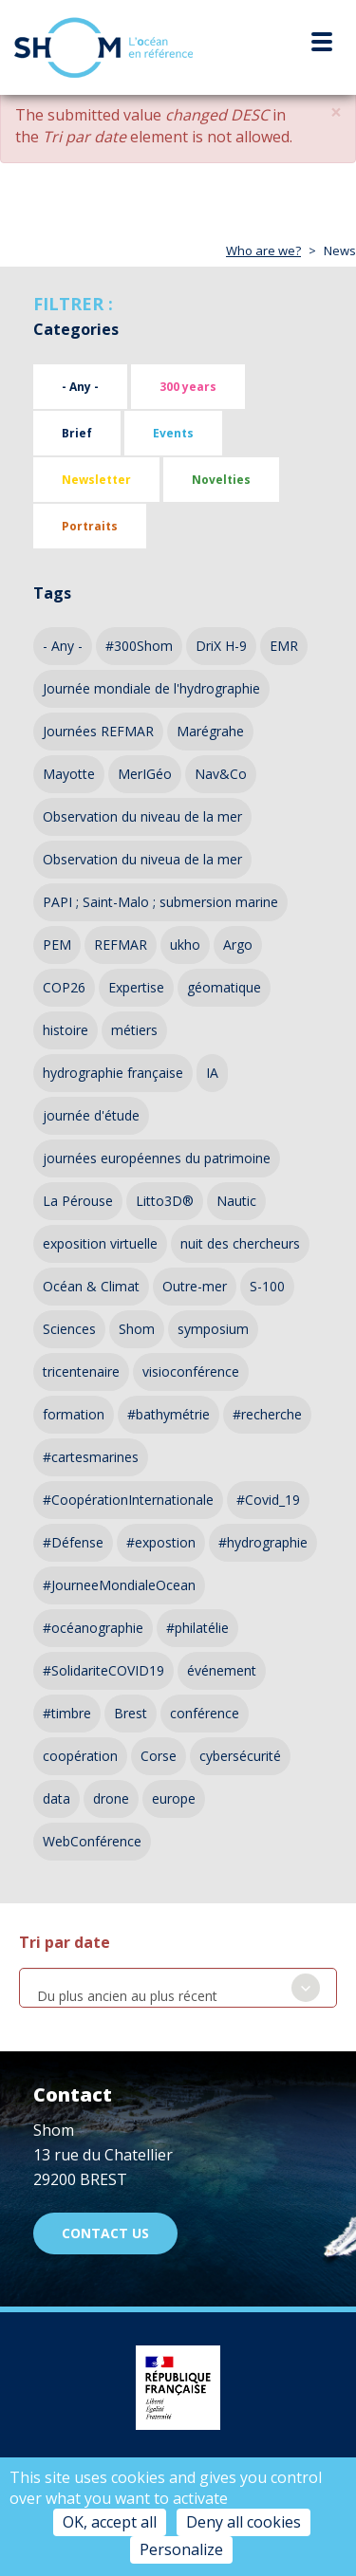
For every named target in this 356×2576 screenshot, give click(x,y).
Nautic (236, 1201)
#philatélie (197, 1628)
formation (73, 1414)
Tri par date (64, 1942)
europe (174, 1798)
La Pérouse (78, 1201)
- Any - (80, 387)
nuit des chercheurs (240, 1243)
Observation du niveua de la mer (142, 859)
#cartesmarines (91, 1457)
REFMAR (120, 945)
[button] (336, 112)
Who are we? (263, 250)
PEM (57, 945)
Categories (76, 329)
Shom (137, 1329)
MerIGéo (145, 774)
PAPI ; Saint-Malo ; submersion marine (160, 902)
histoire (65, 1030)
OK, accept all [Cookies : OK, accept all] (110, 2521)
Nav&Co (221, 774)
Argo (238, 945)
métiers (134, 1030)
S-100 (267, 1286)
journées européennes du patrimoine (157, 1158)
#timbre (67, 1713)
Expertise (136, 987)
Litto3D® (165, 1201)
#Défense (73, 1542)
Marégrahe (210, 731)
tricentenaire (81, 1371)
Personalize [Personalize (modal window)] (181, 2549)
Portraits (90, 526)
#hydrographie (263, 1542)
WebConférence (92, 1841)
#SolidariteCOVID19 (103, 1670)
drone (111, 1798)
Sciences (69, 1329)
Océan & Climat (91, 1286)
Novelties (221, 480)
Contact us (105, 2233)
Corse (159, 1756)
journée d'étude (91, 1115)
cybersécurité (240, 1756)
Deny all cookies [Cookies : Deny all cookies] (243, 2521)
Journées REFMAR (98, 731)
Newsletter (96, 480)
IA (212, 1073)
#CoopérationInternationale (128, 1500)
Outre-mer (194, 1286)
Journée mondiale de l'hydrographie (151, 688)
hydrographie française (113, 1073)
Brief (77, 433)
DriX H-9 (221, 646)
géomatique (224, 987)
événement (221, 1670)
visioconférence (190, 1371)
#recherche (267, 1414)
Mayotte (69, 774)
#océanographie (93, 1628)
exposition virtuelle (100, 1243)
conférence (204, 1713)
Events (173, 433)
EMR (284, 646)
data (56, 1798)
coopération (80, 1756)
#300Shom (139, 646)
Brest (130, 1713)
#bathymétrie (168, 1414)
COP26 (64, 987)
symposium (213, 1329)
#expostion (161, 1542)
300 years (187, 387)
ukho (185, 945)
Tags (52, 593)
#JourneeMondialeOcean (119, 1585)
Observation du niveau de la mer (142, 816)
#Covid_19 (268, 1500)
